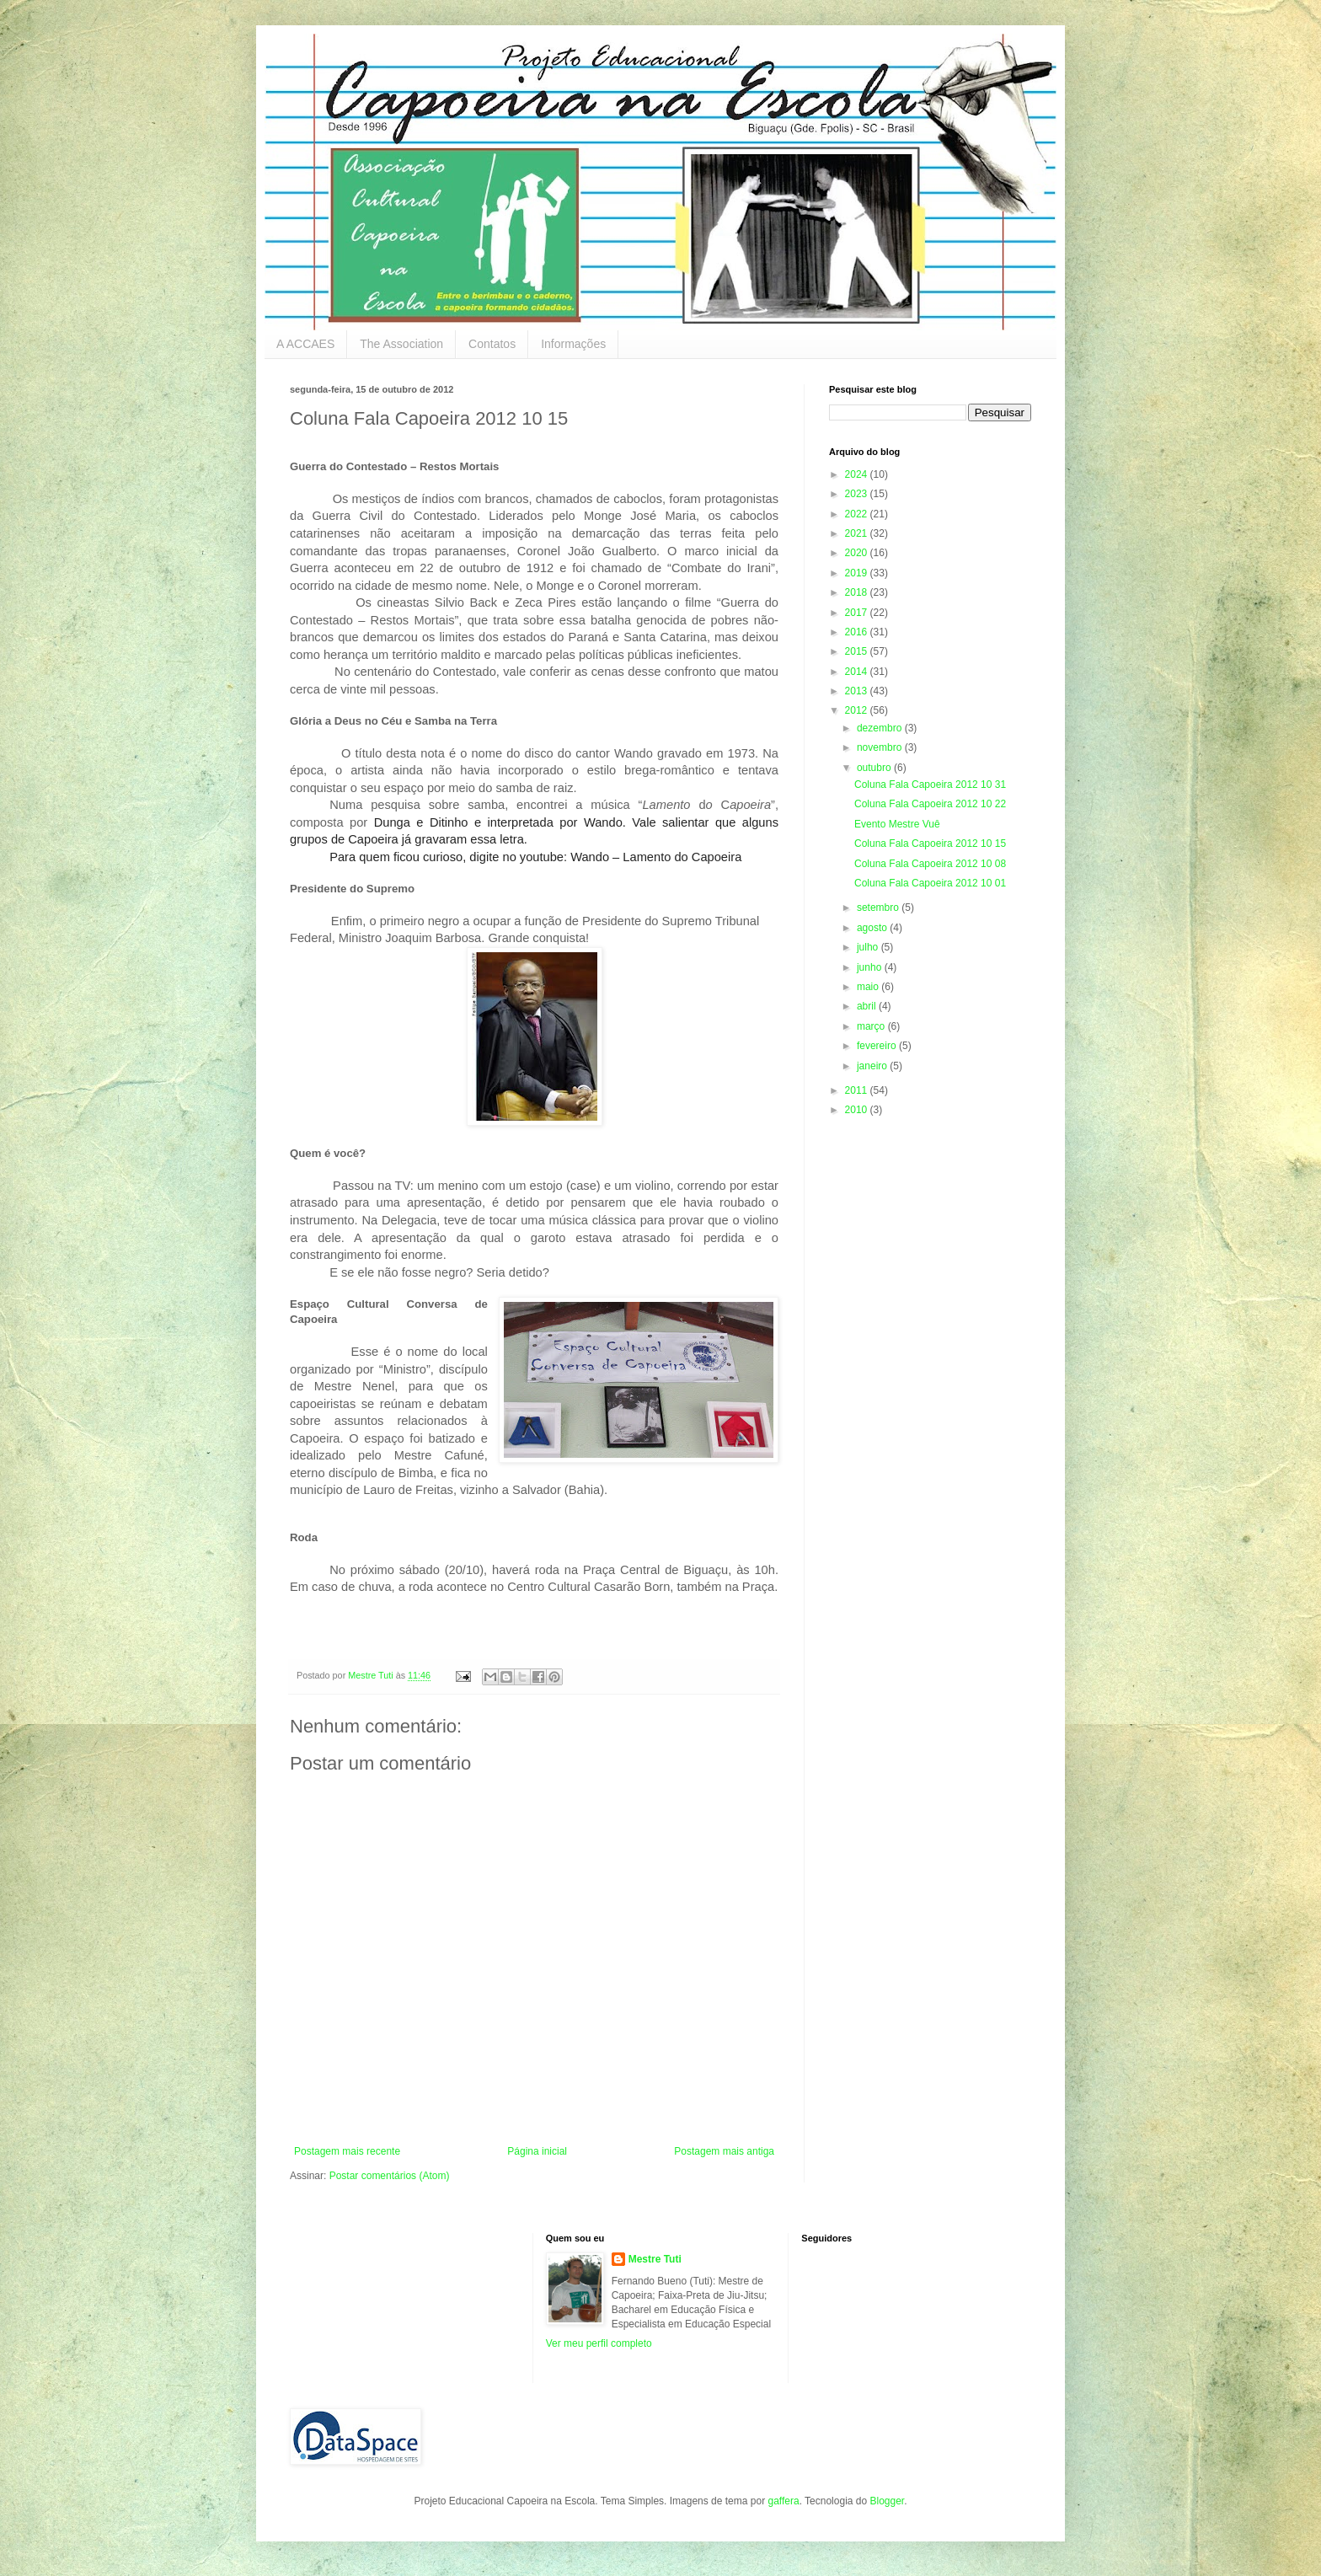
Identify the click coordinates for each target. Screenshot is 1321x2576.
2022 (857, 514)
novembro (881, 747)
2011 (857, 1090)
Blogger (886, 2501)
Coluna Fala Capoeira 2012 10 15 (930, 843)
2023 (857, 494)
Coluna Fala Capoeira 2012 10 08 (930, 864)
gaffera (783, 2501)
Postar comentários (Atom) (389, 2176)
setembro (879, 907)
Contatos (492, 344)
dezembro (881, 728)
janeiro (873, 1066)
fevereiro (878, 1046)
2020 (857, 553)
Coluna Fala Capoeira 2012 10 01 (930, 883)
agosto (873, 928)
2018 (857, 592)
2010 (857, 1110)
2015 (857, 651)
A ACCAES (305, 344)
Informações (573, 344)
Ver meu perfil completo (599, 2343)
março (872, 1026)
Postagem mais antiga (724, 2151)
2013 (857, 691)
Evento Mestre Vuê (897, 824)
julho (869, 947)
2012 (857, 710)
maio (869, 987)
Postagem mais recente (347, 2151)
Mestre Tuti (655, 2259)
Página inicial (537, 2151)
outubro (875, 768)
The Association (401, 344)
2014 (857, 671)
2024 (857, 474)
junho (871, 967)
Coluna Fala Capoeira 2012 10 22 (930, 804)
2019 (857, 573)
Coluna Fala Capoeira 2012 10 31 (930, 784)
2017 (857, 613)
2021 (857, 533)
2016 (857, 632)
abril (868, 1006)
